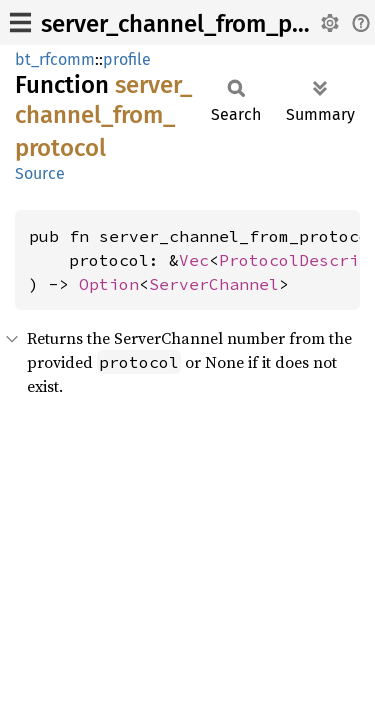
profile (127, 59)
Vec (194, 260)
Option (109, 284)
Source (40, 173)
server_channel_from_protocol (205, 24)
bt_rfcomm (55, 59)
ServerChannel (214, 284)
